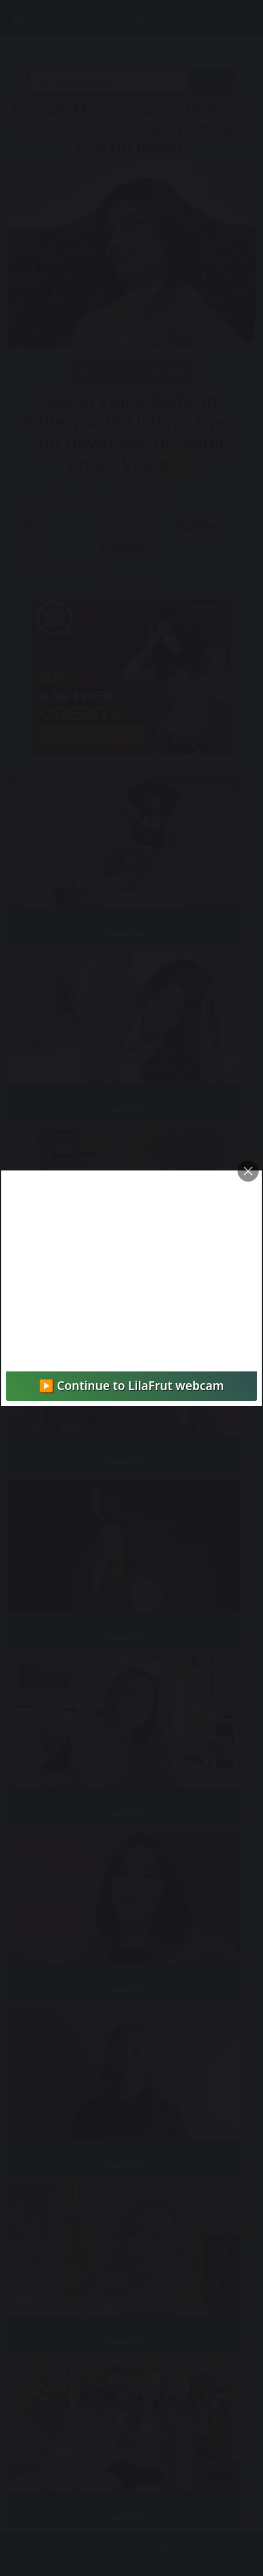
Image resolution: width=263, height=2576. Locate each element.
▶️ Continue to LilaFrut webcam (131, 1385)
